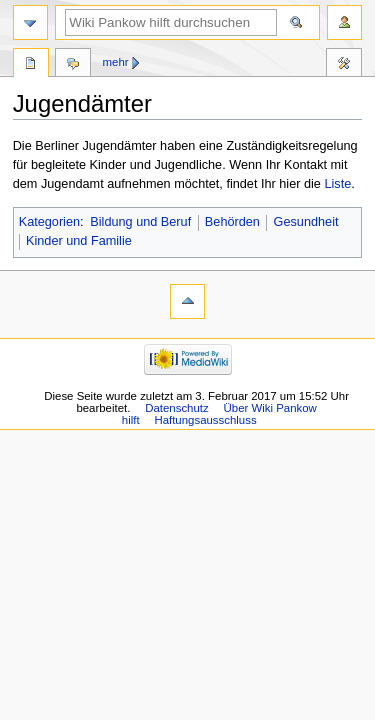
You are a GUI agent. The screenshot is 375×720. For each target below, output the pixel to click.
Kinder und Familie (79, 241)
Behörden (232, 222)
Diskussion (73, 65)
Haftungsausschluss (205, 420)
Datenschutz (177, 408)
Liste (337, 184)
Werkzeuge (344, 65)
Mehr (116, 62)
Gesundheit (306, 222)
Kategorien (49, 222)
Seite (31, 65)
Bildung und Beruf (140, 222)
